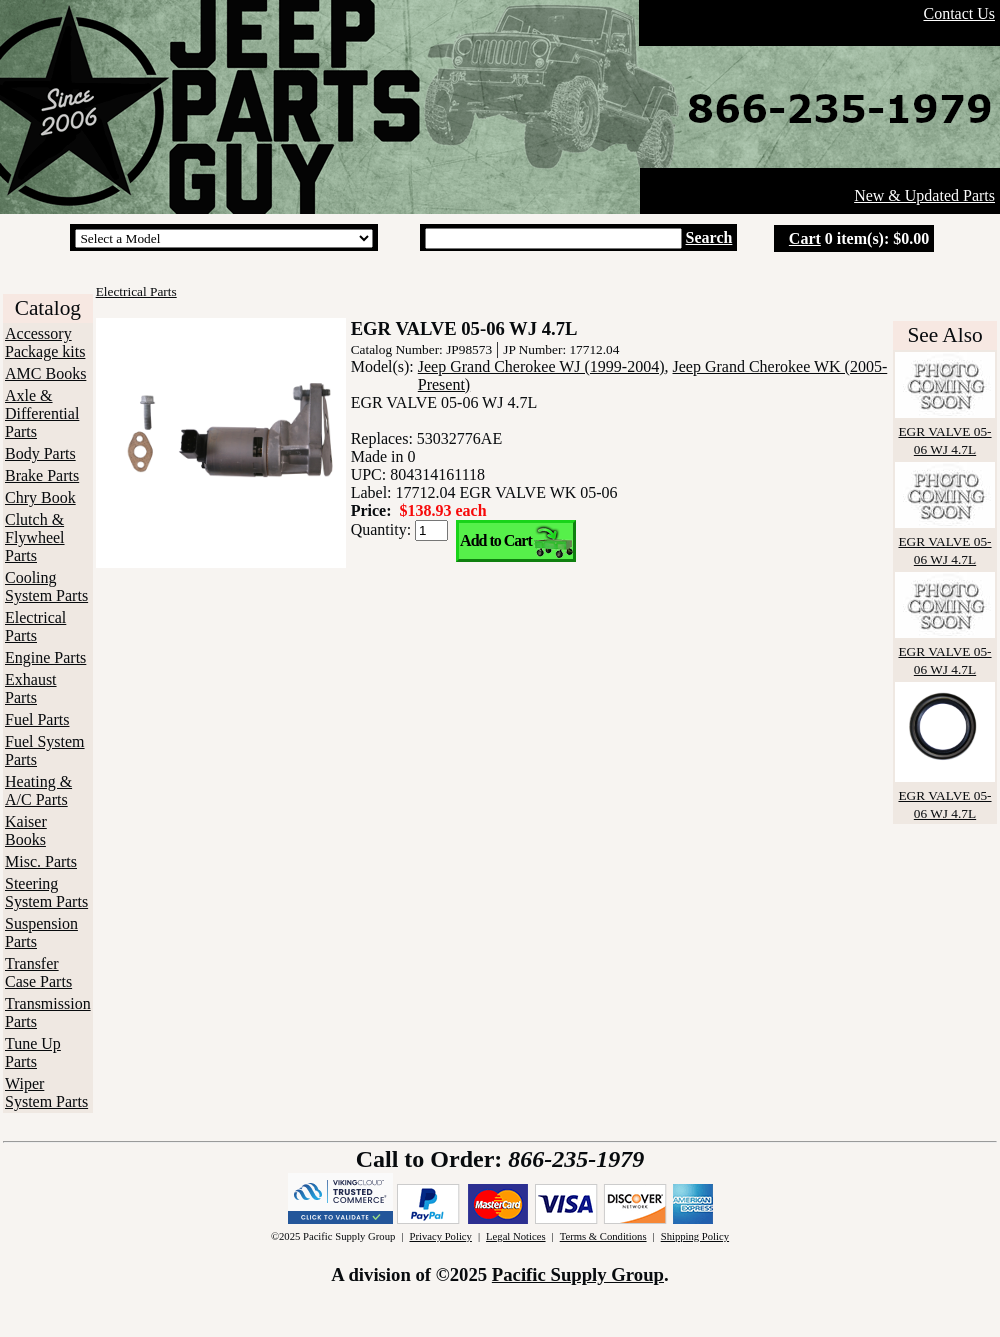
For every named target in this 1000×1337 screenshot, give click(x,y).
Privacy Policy (440, 1236)
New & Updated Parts (924, 195)
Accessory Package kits (45, 342)
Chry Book (40, 497)
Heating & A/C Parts (38, 790)
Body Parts (40, 453)
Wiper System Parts (46, 1092)
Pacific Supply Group (578, 1274)
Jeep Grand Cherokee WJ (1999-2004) (541, 366)
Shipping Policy (695, 1236)
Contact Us (959, 13)
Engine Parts (45, 657)
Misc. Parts (41, 861)
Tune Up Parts (33, 1052)
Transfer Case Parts (38, 972)
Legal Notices (515, 1236)
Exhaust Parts (31, 688)
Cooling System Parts (46, 586)
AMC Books (45, 373)
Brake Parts (42, 475)
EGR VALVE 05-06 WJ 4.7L (945, 431)
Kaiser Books (26, 830)
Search (709, 237)
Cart (805, 238)
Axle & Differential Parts (42, 413)
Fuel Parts (37, 719)
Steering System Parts (46, 892)
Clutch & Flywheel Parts (35, 537)
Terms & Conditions (603, 1236)
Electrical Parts (35, 626)
